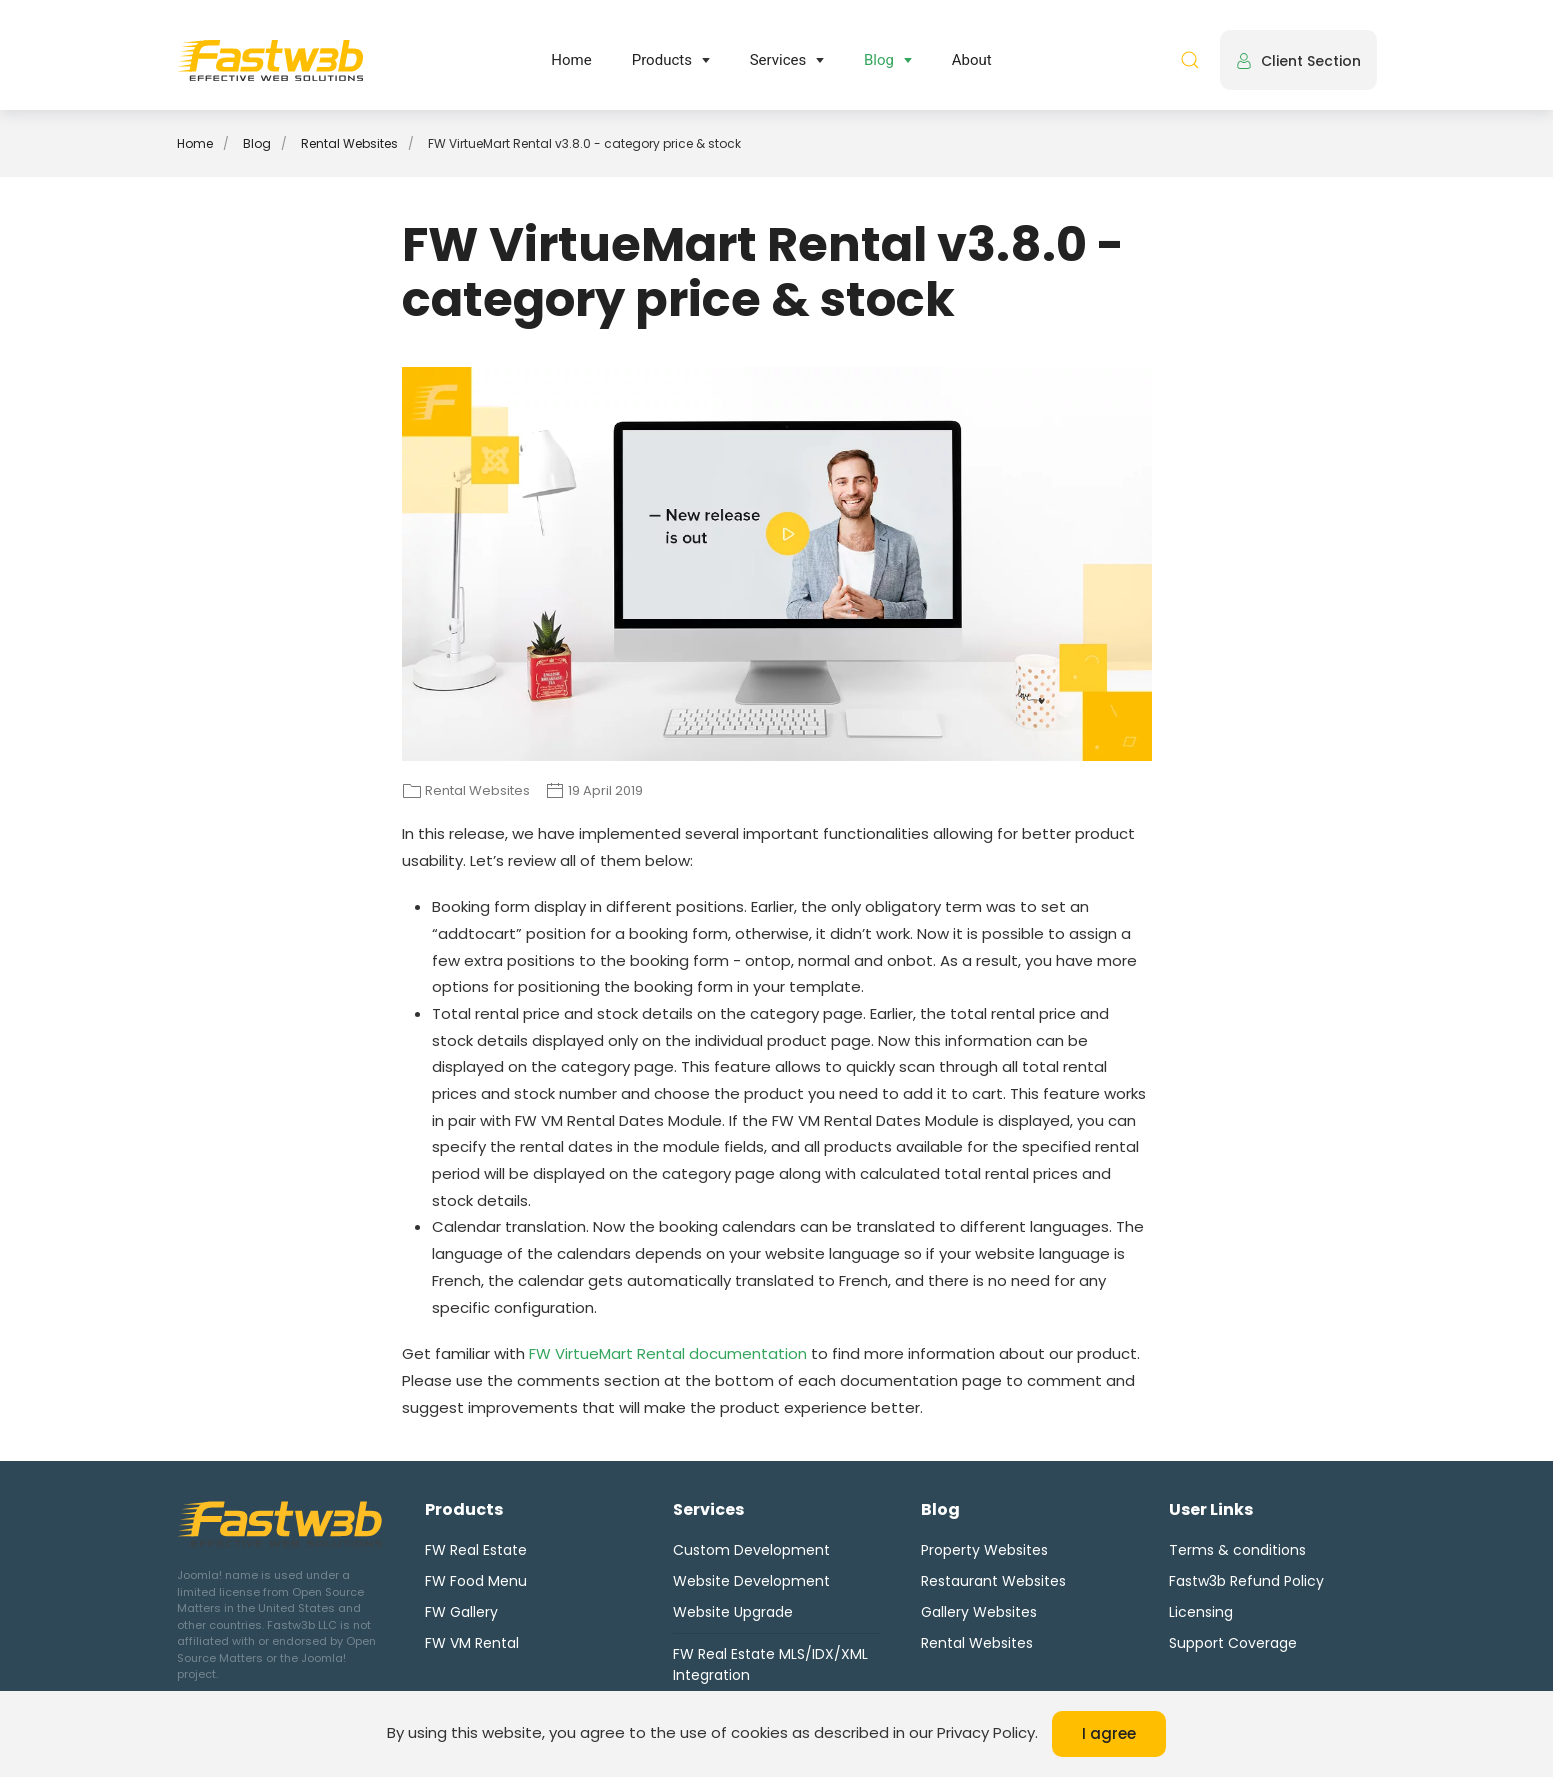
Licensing (1201, 1612)
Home (571, 60)
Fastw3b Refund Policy (1246, 1581)
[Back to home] (270, 60)
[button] (1190, 60)
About (972, 60)
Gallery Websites (979, 1612)
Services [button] (778, 60)
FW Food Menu (476, 1581)
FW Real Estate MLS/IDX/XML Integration (770, 1664)
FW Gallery (461, 1612)
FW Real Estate (476, 1550)
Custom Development (751, 1550)
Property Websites (984, 1550)
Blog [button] (879, 60)
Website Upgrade (733, 1612)
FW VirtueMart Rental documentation (668, 1353)
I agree (1109, 1733)
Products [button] (662, 60)
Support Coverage (1233, 1643)
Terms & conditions (1237, 1550)
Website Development (751, 1581)
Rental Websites (977, 1643)
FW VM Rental (472, 1643)
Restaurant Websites (993, 1581)
